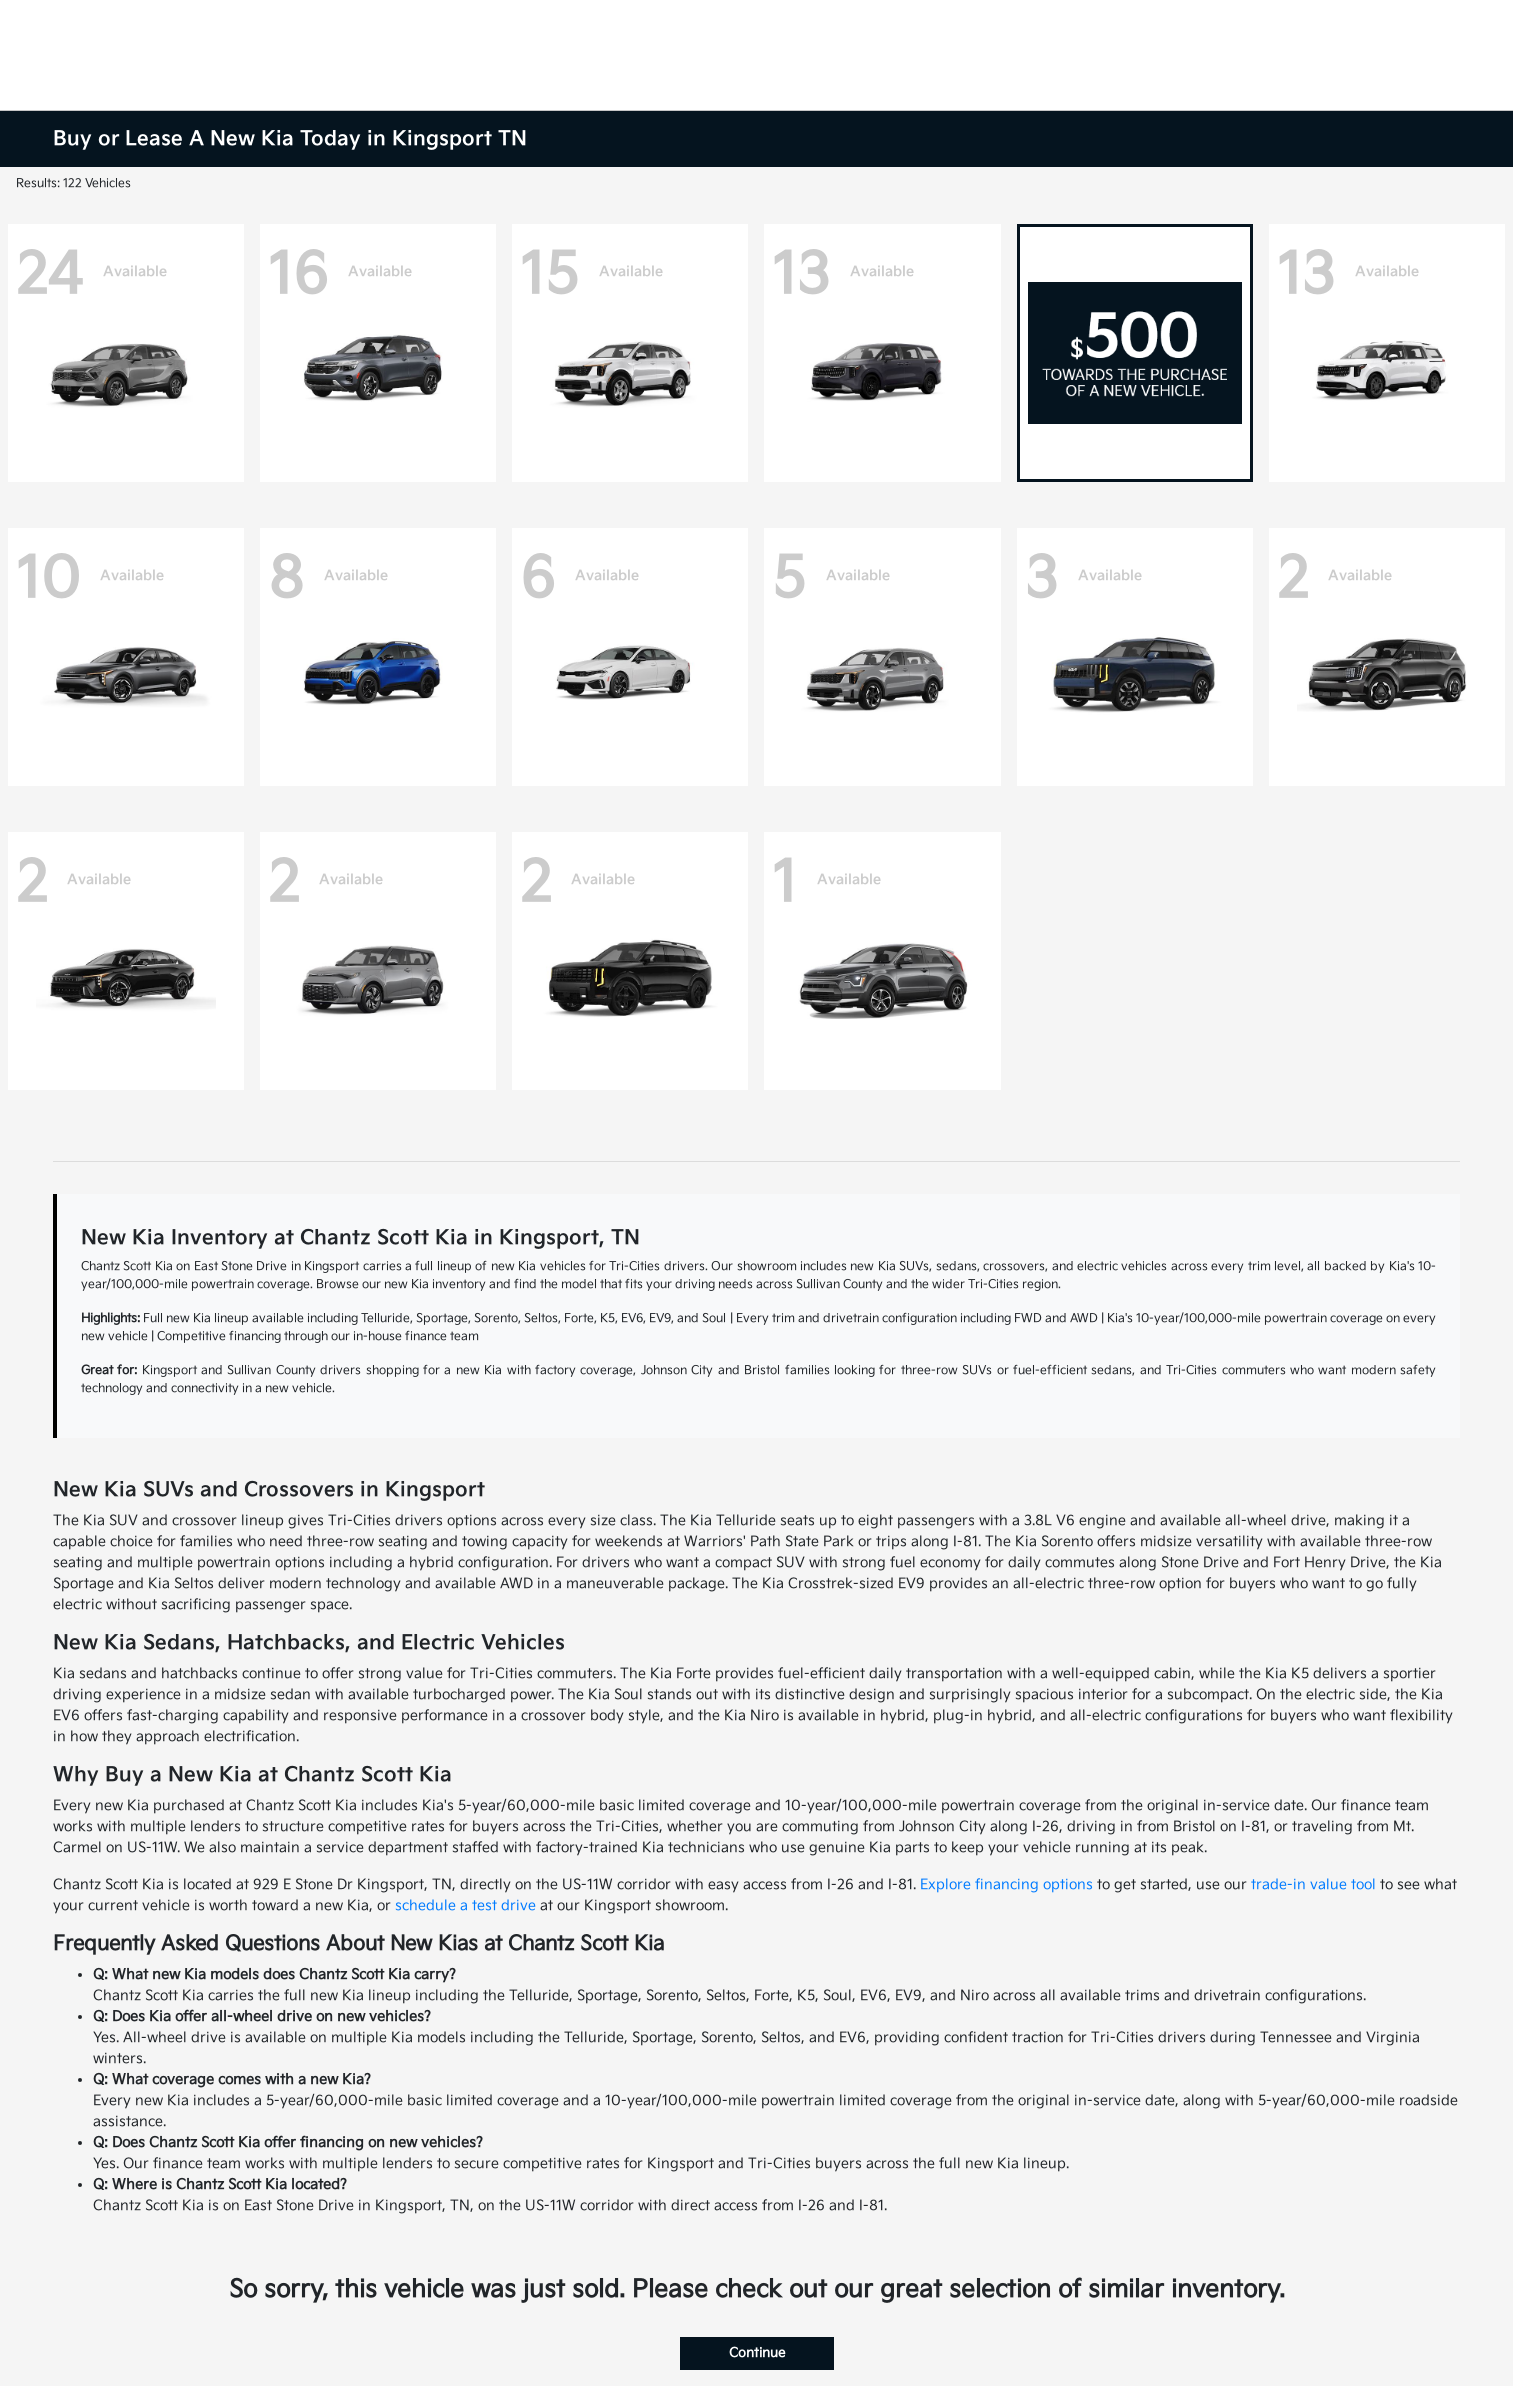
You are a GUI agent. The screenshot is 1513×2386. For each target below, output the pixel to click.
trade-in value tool (1313, 1884)
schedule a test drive (465, 1905)
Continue (757, 2353)
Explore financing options (1006, 1884)
